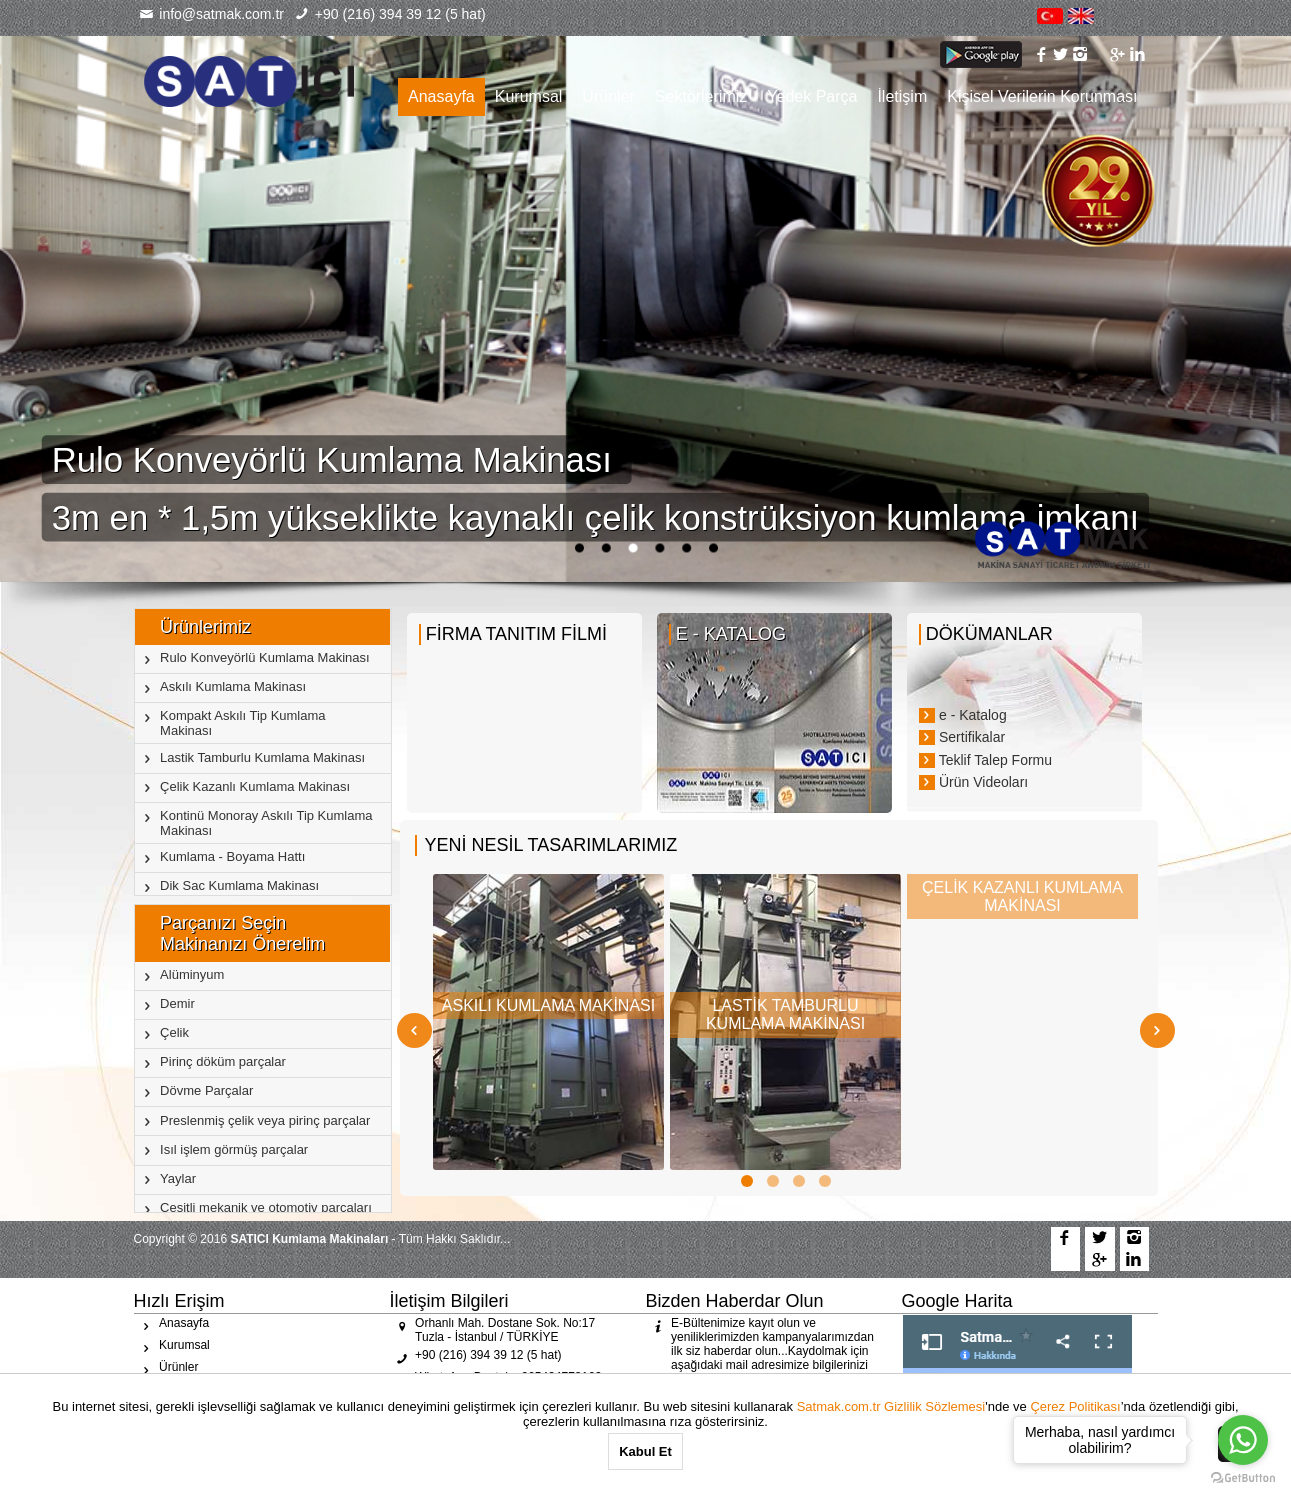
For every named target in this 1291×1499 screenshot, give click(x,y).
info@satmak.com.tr (211, 14)
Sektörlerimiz (701, 96)
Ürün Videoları (973, 782)
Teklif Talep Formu (985, 760)
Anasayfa (441, 96)
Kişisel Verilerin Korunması (1042, 96)
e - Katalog (963, 715)
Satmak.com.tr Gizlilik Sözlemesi (891, 1406)
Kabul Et (645, 1451)
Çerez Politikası (1075, 1406)
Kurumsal (529, 96)
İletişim (902, 96)
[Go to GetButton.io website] (1243, 1478)
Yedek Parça (812, 96)
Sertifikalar (962, 737)
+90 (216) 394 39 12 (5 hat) (390, 14)
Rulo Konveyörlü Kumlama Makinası (337, 459)
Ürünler (608, 96)
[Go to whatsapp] (1243, 1440)
